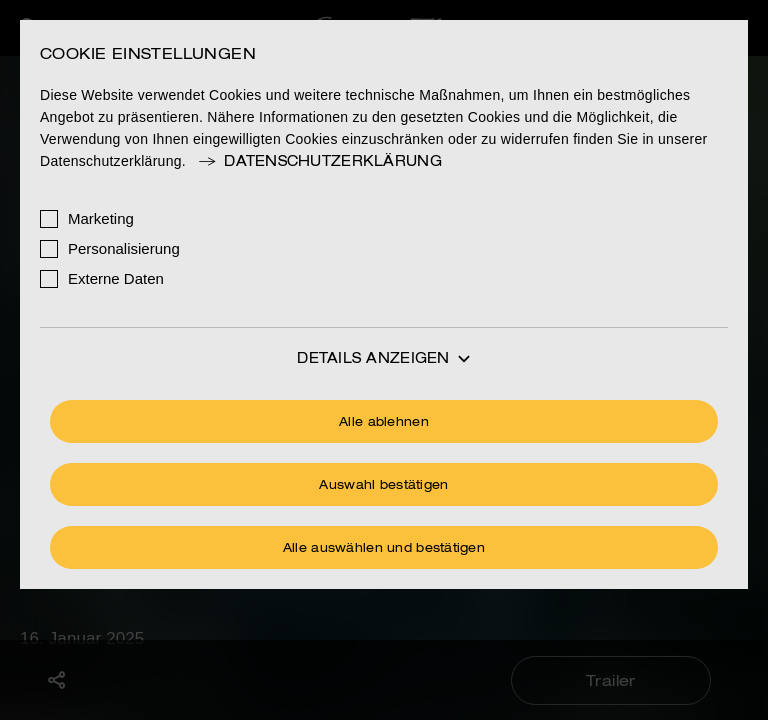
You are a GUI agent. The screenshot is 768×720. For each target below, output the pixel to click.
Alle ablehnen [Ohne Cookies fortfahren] (384, 423)
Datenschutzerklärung (319, 162)
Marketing (101, 218)
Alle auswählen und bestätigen (384, 549)
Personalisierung (124, 248)
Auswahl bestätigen (383, 486)
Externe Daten (116, 278)
